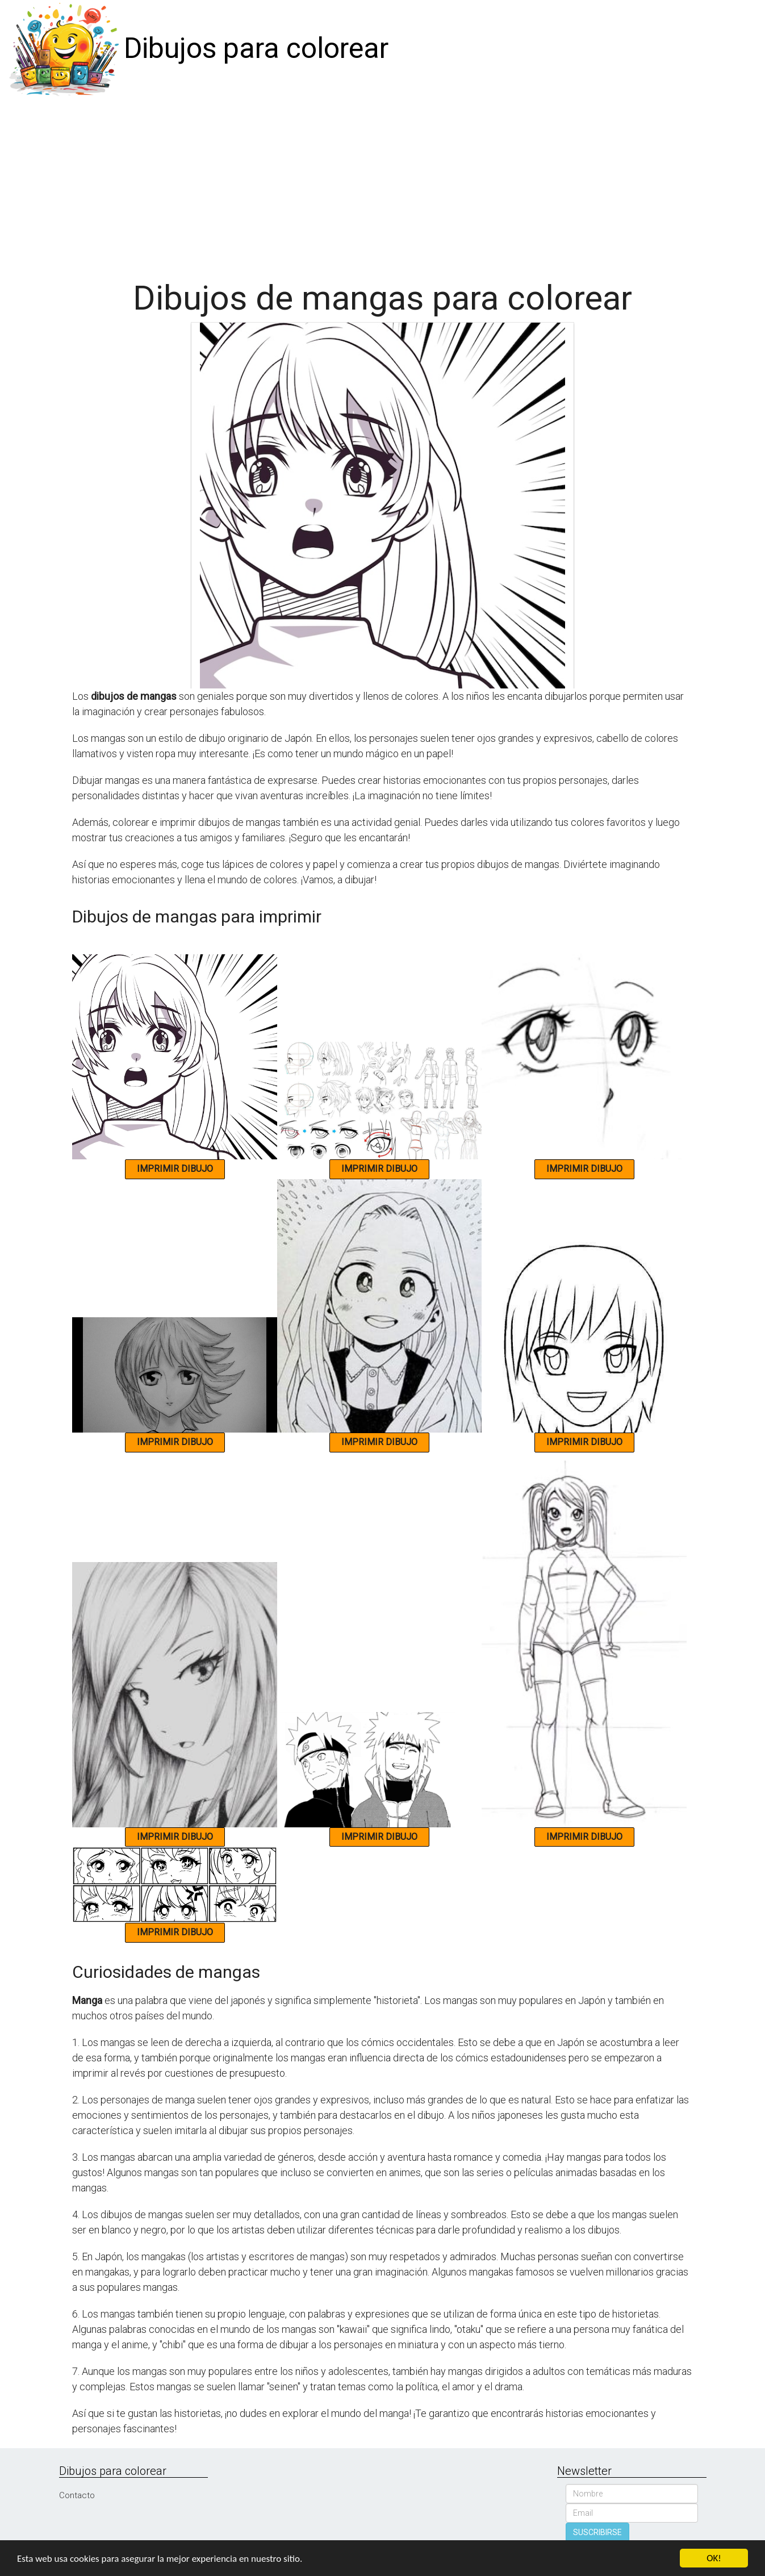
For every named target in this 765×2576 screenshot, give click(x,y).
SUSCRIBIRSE (597, 2532)
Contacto (77, 2495)
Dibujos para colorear (256, 48)
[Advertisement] (383, 182)
